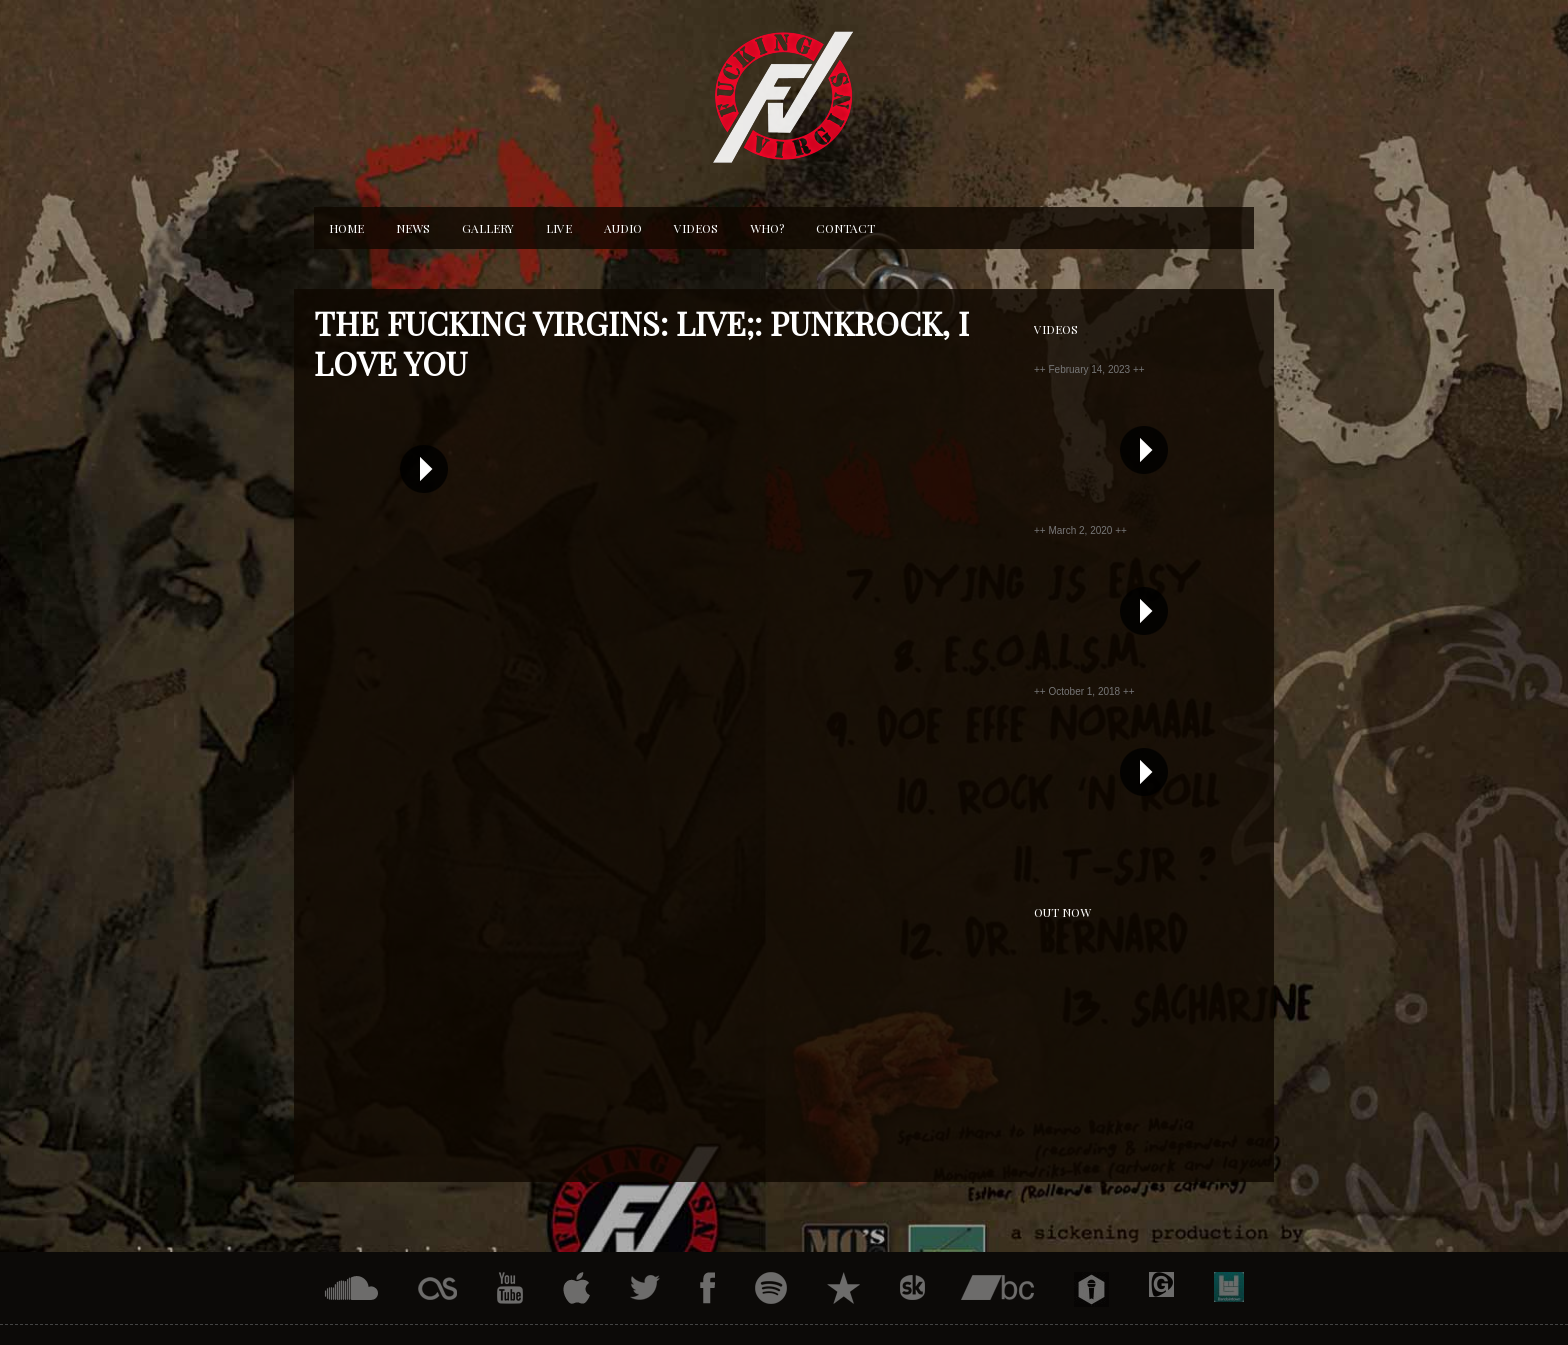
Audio (623, 228)
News (413, 228)
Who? (767, 228)
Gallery (488, 228)
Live (559, 228)
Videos (696, 228)
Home (346, 228)
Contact (845, 228)
